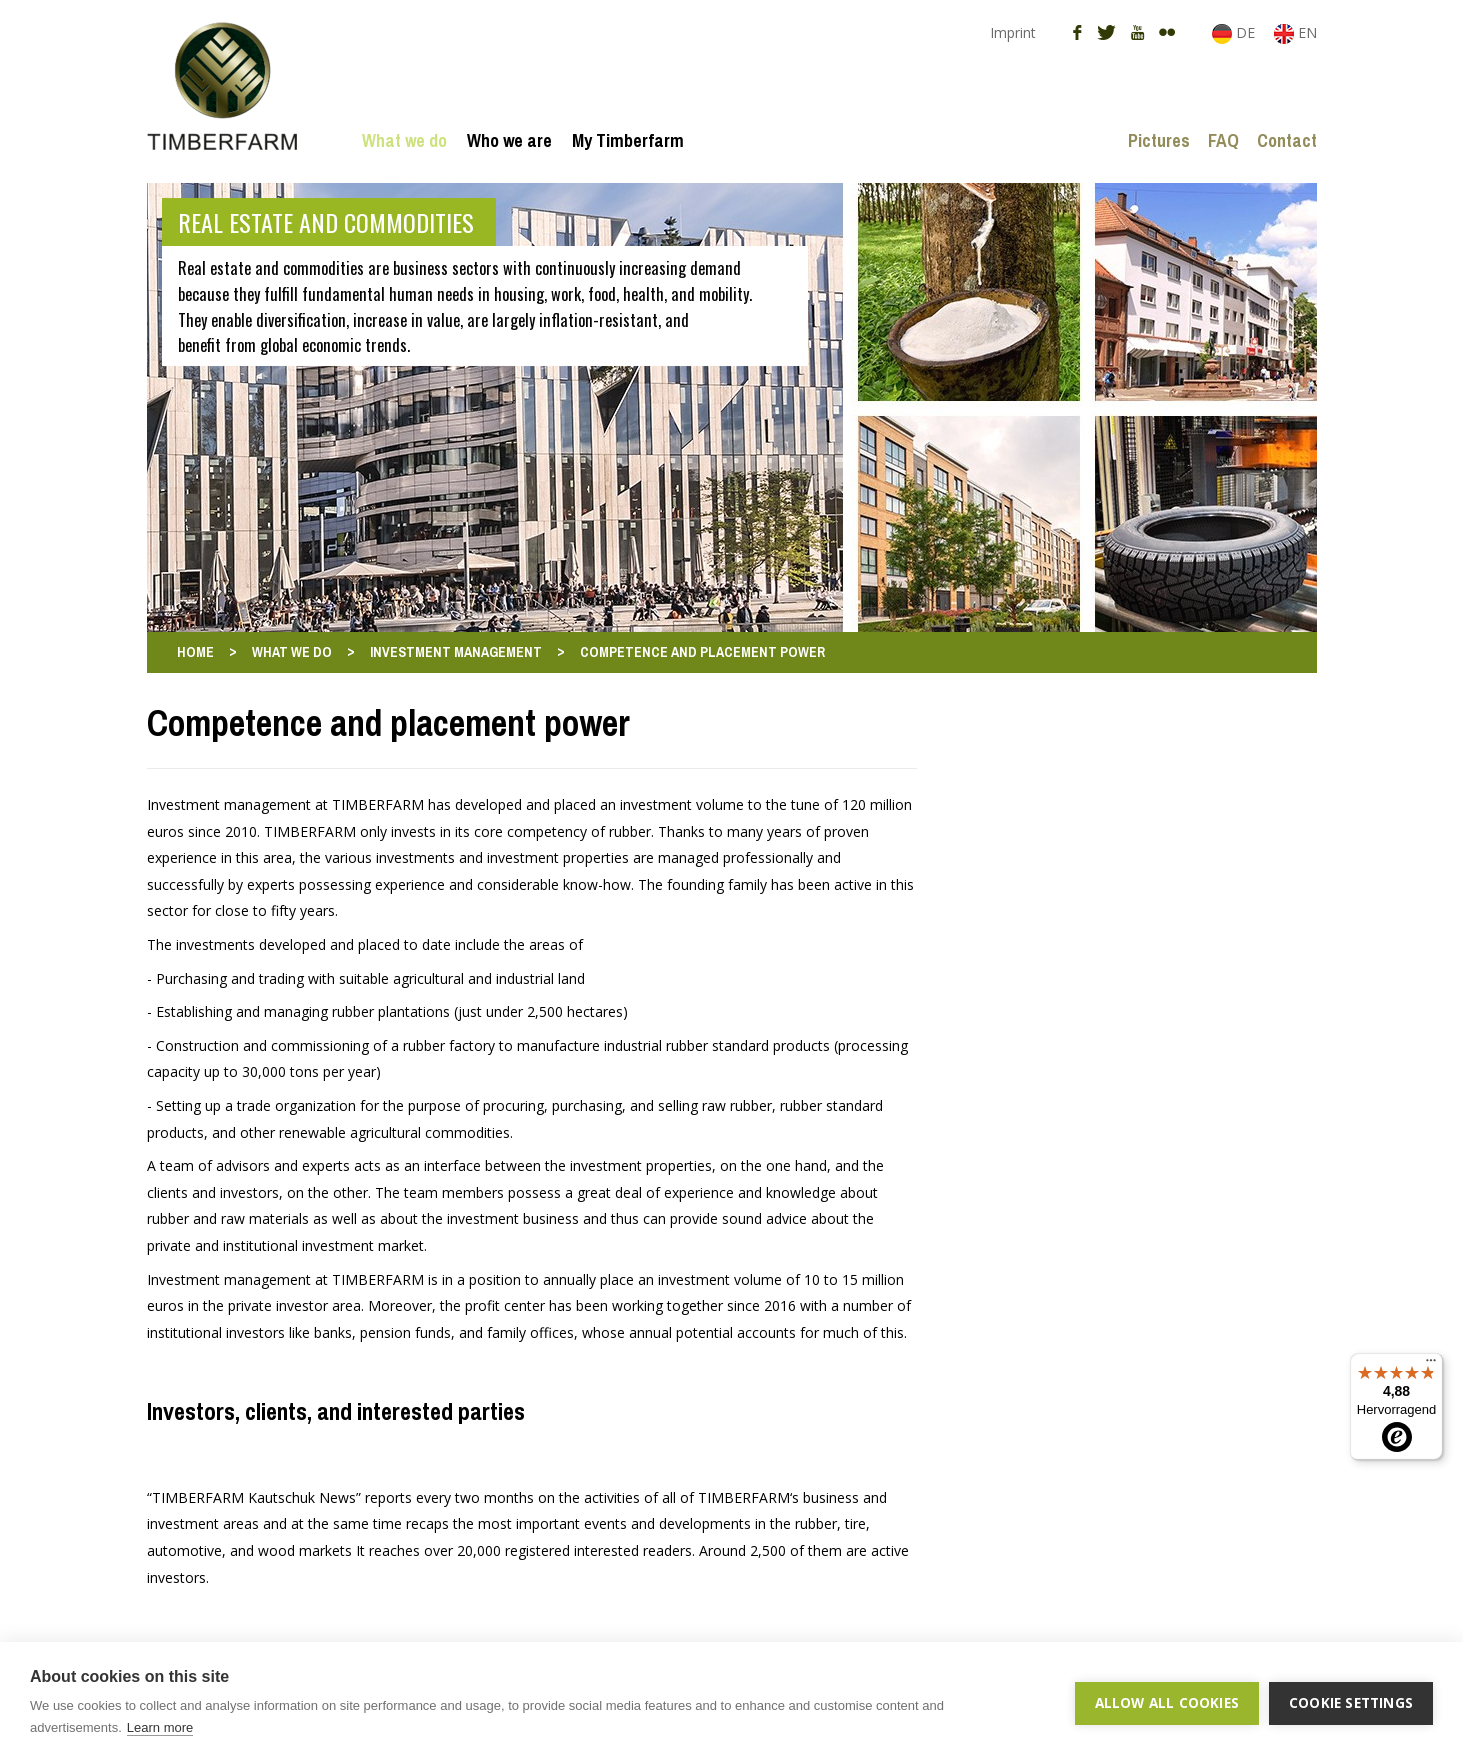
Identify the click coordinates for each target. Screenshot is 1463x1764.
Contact (1287, 140)
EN (1295, 32)
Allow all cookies (1167, 1703)
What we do (404, 140)
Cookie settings (1351, 1703)
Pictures (1159, 140)
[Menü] (1431, 1365)
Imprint (1013, 32)
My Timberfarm (628, 140)
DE (1235, 32)
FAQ (1223, 140)
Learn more (160, 1727)
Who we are (509, 140)
